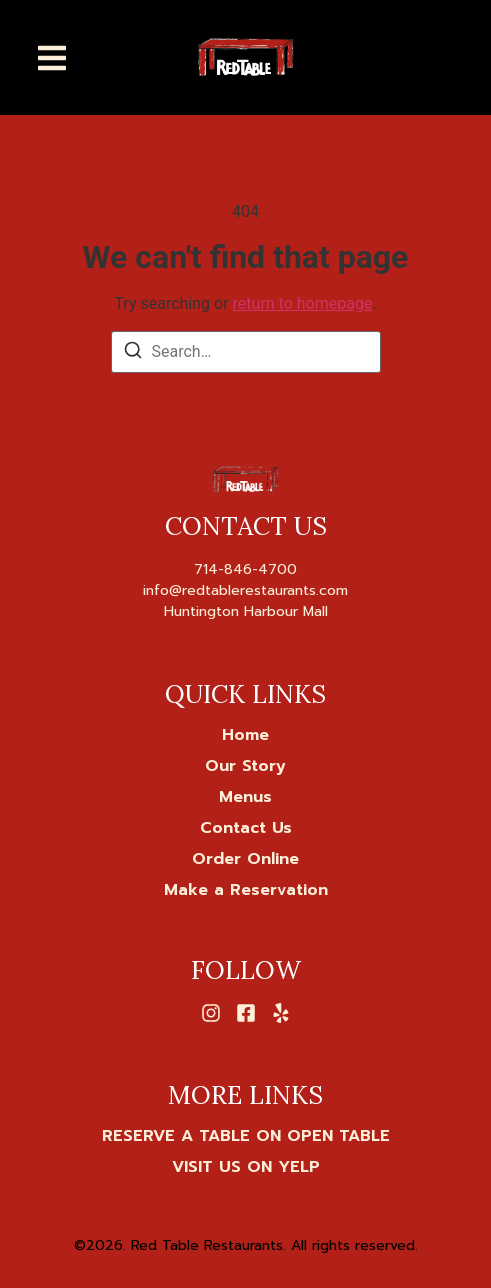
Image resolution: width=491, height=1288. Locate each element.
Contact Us (246, 828)
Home (245, 735)
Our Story (245, 766)
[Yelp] (281, 1013)
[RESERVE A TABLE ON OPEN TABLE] (246, 1136)
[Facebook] (246, 1013)
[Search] (133, 353)
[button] (52, 57)
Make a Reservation (246, 890)
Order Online (245, 859)
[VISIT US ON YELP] (246, 1167)
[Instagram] (211, 1013)
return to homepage (303, 303)
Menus (245, 797)
